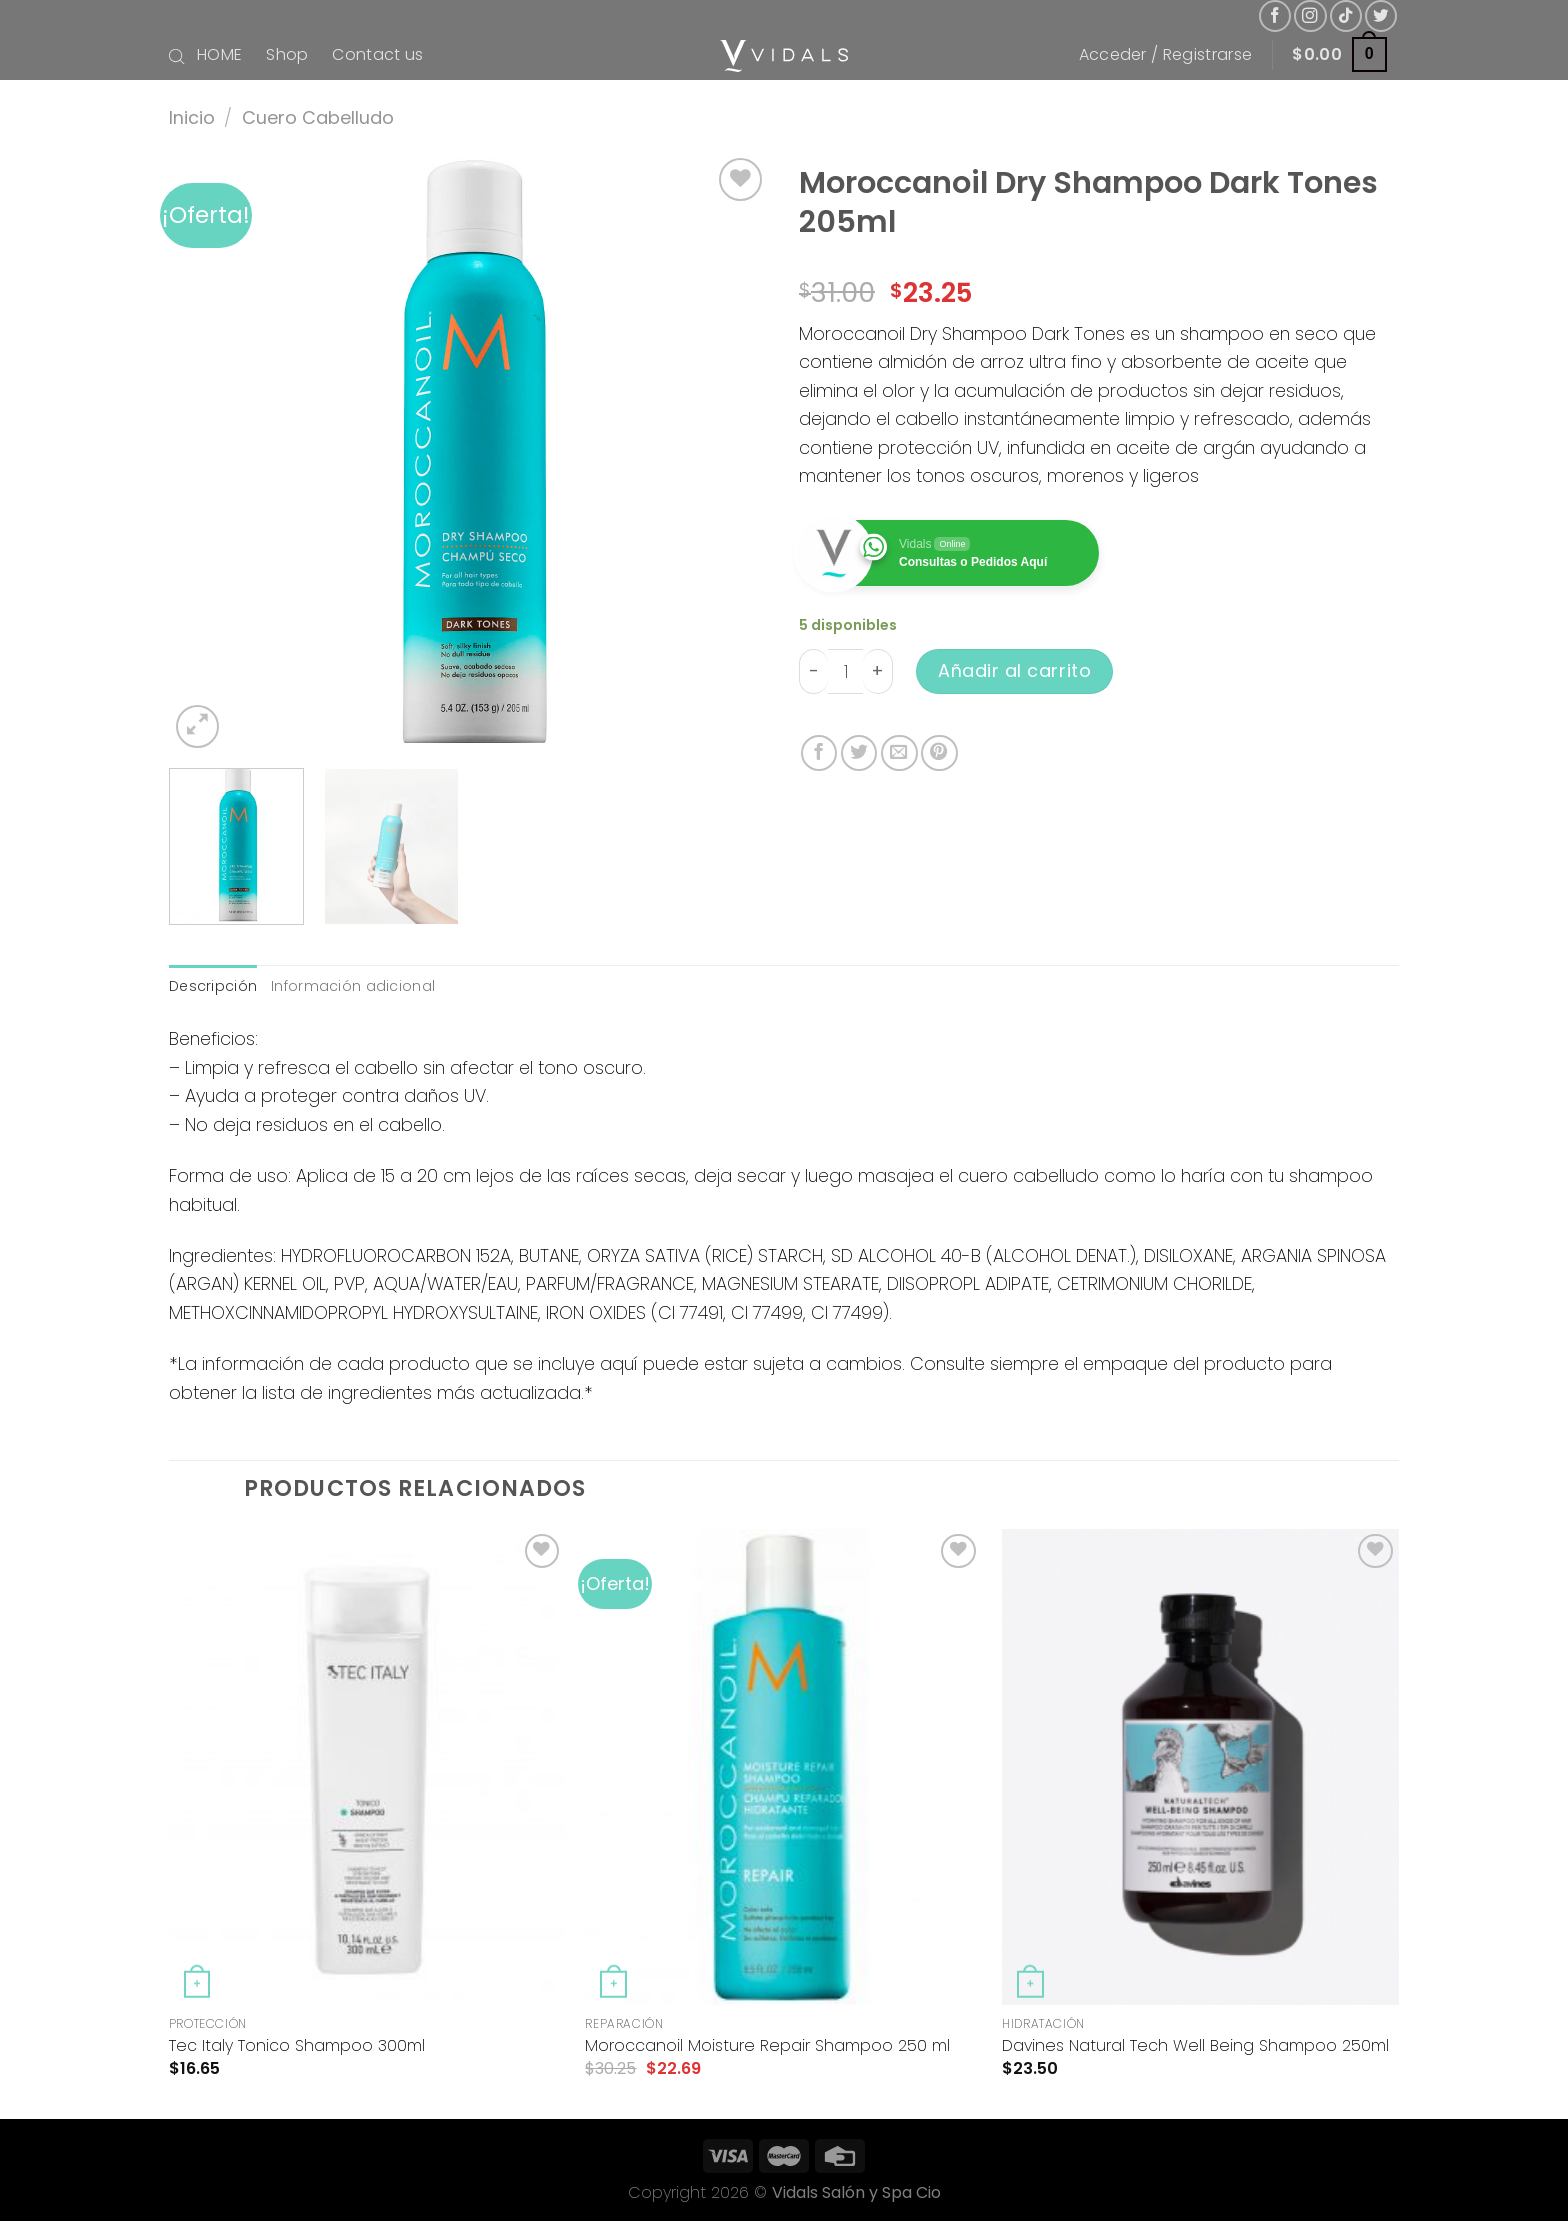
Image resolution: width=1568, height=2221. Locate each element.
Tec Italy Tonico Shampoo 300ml (297, 2046)
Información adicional (353, 986)
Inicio (192, 117)
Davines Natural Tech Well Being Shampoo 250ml (1195, 2046)
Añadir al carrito (1014, 670)
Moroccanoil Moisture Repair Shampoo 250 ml (767, 2046)
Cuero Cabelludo (318, 117)
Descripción (213, 986)
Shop (287, 54)
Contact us (377, 54)
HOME (219, 54)
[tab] (213, 986)
